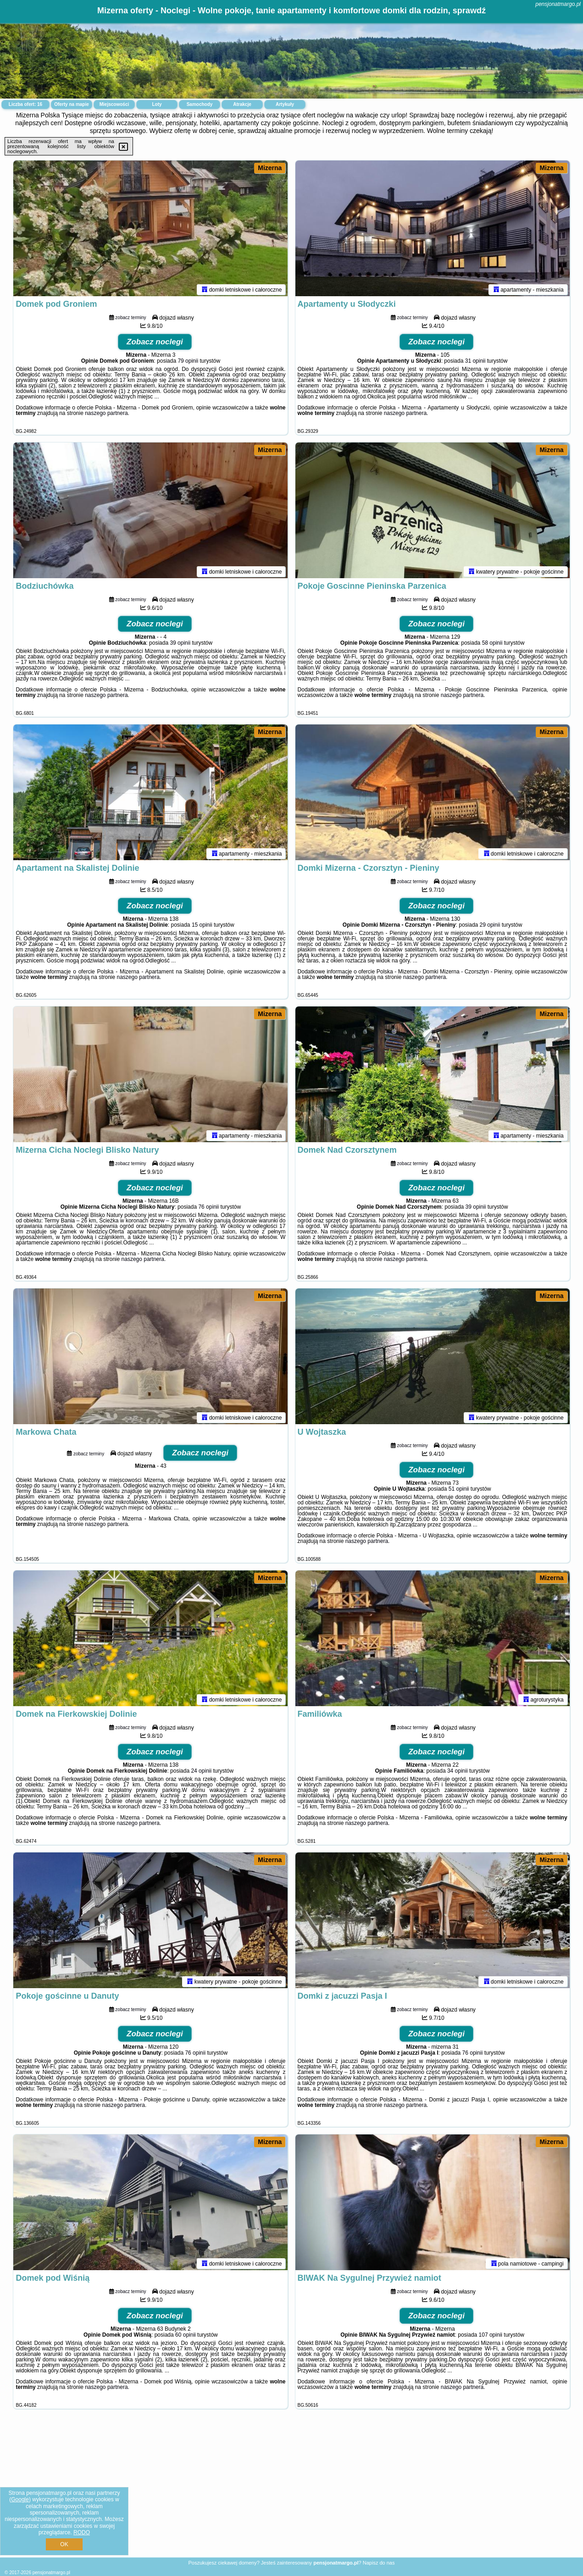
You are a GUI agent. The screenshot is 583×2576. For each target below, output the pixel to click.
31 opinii (475, 362)
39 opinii (180, 644)
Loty (156, 104)
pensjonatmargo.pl (558, 4)
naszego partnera (106, 415)
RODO (81, 2532)
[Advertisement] (292, 2490)
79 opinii (188, 362)
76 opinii (208, 1208)
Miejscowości (114, 104)
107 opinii (490, 2336)
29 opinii (490, 926)
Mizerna (270, 167)
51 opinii (459, 1490)
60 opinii (185, 2336)
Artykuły (285, 104)
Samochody (200, 104)
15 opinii (202, 926)
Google (20, 2499)
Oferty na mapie (71, 104)
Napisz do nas (379, 2562)
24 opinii (201, 1772)
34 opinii (457, 1772)
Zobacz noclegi (155, 343)
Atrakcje (242, 104)
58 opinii (492, 644)
